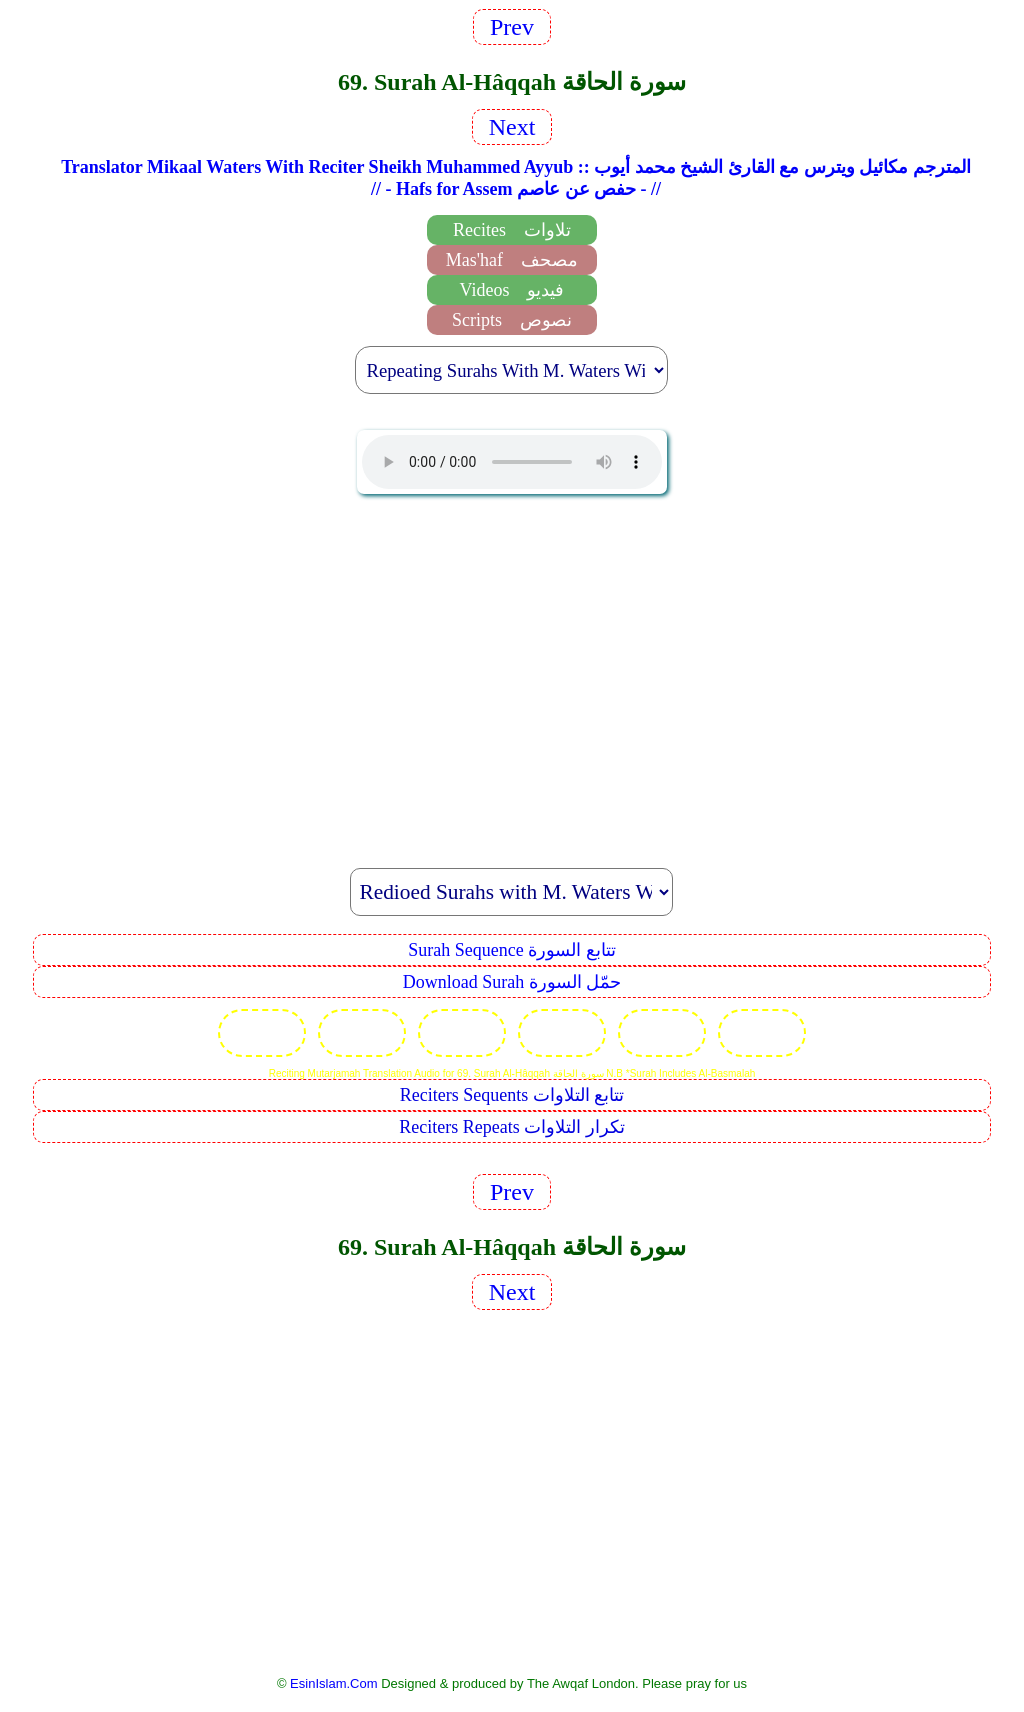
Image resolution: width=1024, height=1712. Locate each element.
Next (512, 127)
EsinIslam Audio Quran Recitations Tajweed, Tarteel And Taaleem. (512, 462)
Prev (512, 27)
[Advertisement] (511, 670)
